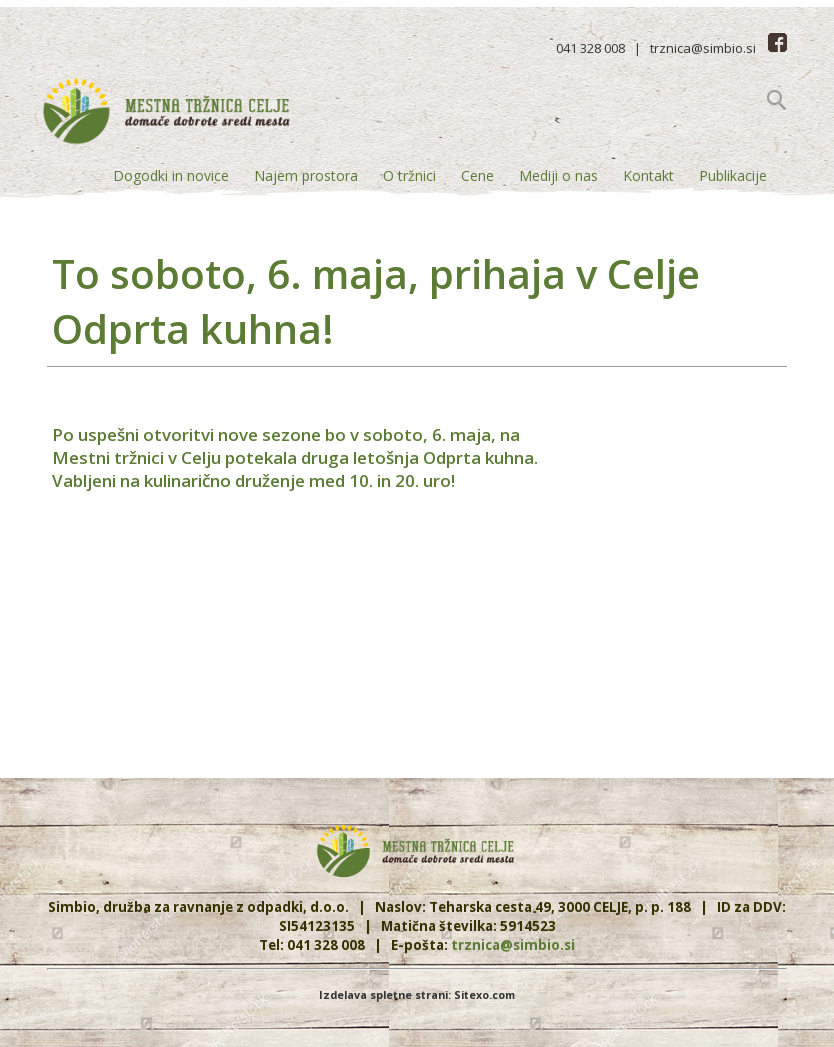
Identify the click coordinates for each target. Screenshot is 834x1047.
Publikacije (733, 175)
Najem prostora (306, 175)
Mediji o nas (558, 175)
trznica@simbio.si (703, 48)
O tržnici (409, 175)
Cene (477, 175)
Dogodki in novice (171, 175)
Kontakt (648, 175)
